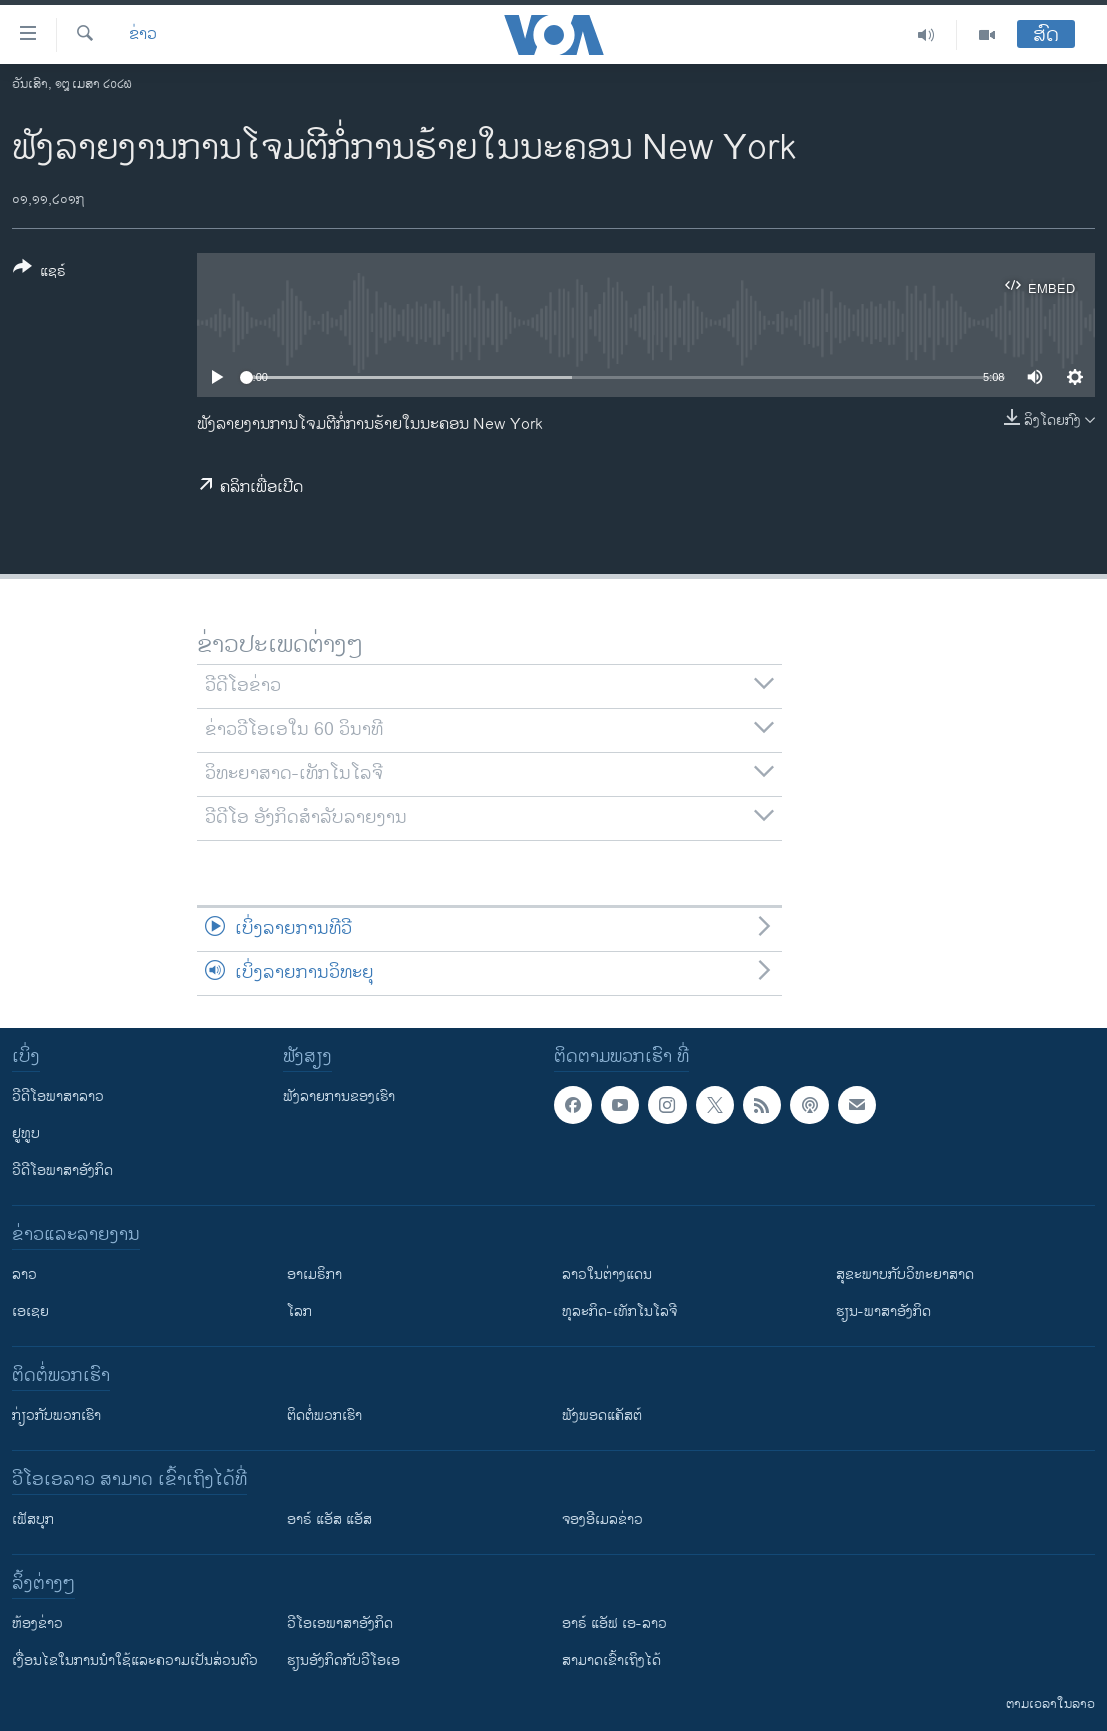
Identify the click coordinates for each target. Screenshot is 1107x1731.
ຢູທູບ (26, 1133)
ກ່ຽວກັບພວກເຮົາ (56, 1415)
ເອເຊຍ (30, 1311)
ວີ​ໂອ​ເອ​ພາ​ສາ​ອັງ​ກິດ (340, 1623)
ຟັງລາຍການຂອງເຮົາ (339, 1096)
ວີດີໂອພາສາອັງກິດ (62, 1170)
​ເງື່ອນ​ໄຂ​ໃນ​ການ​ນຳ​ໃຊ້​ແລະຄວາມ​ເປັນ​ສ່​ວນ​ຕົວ (135, 1660)
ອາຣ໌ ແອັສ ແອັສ (329, 1519)
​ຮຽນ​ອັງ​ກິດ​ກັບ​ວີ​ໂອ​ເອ (343, 1660)
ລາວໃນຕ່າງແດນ (607, 1274)
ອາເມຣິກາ (314, 1274)
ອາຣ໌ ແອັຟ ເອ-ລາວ (614, 1623)
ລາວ (24, 1274)
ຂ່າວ (143, 35)
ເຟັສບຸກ (33, 1519)
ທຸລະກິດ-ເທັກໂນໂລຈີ (619, 1311)
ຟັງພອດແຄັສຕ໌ (602, 1415)
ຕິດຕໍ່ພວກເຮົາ (324, 1415)
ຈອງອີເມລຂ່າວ (602, 1519)
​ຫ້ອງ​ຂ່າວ (37, 1623)
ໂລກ (299, 1311)
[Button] (39, 273)
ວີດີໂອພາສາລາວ (58, 1096)
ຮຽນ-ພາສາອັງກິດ (883, 1311)
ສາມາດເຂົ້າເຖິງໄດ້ (611, 1660)
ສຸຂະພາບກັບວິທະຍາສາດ (905, 1274)
